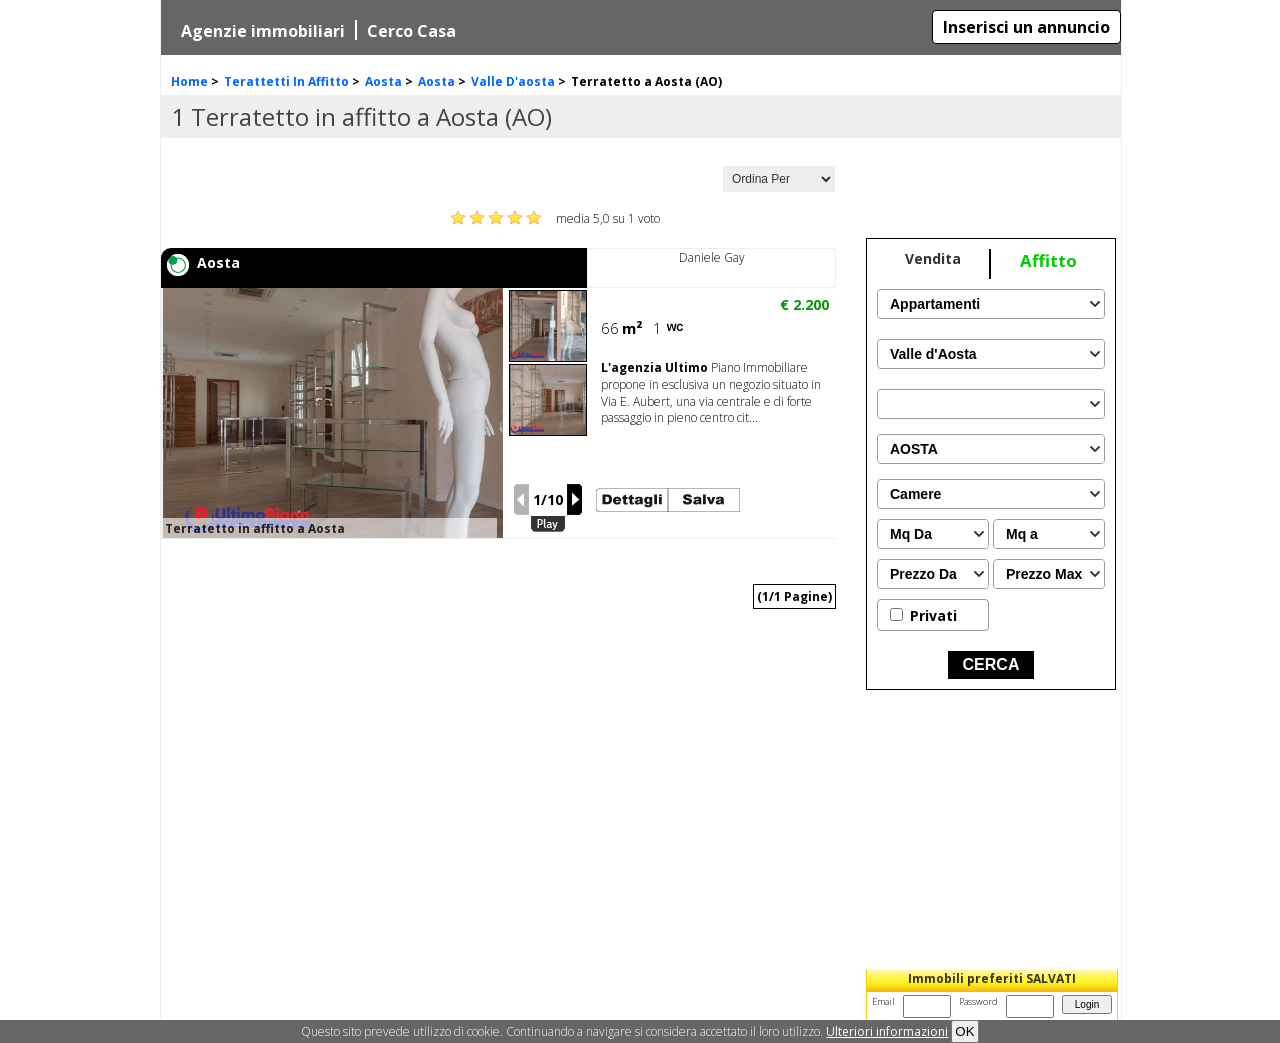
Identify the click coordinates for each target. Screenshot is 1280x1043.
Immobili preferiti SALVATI (992, 978)
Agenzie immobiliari (263, 31)
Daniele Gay (712, 257)
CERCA (991, 664)
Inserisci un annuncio (1026, 27)
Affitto (1048, 260)
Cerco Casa (411, 31)
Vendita (933, 258)
